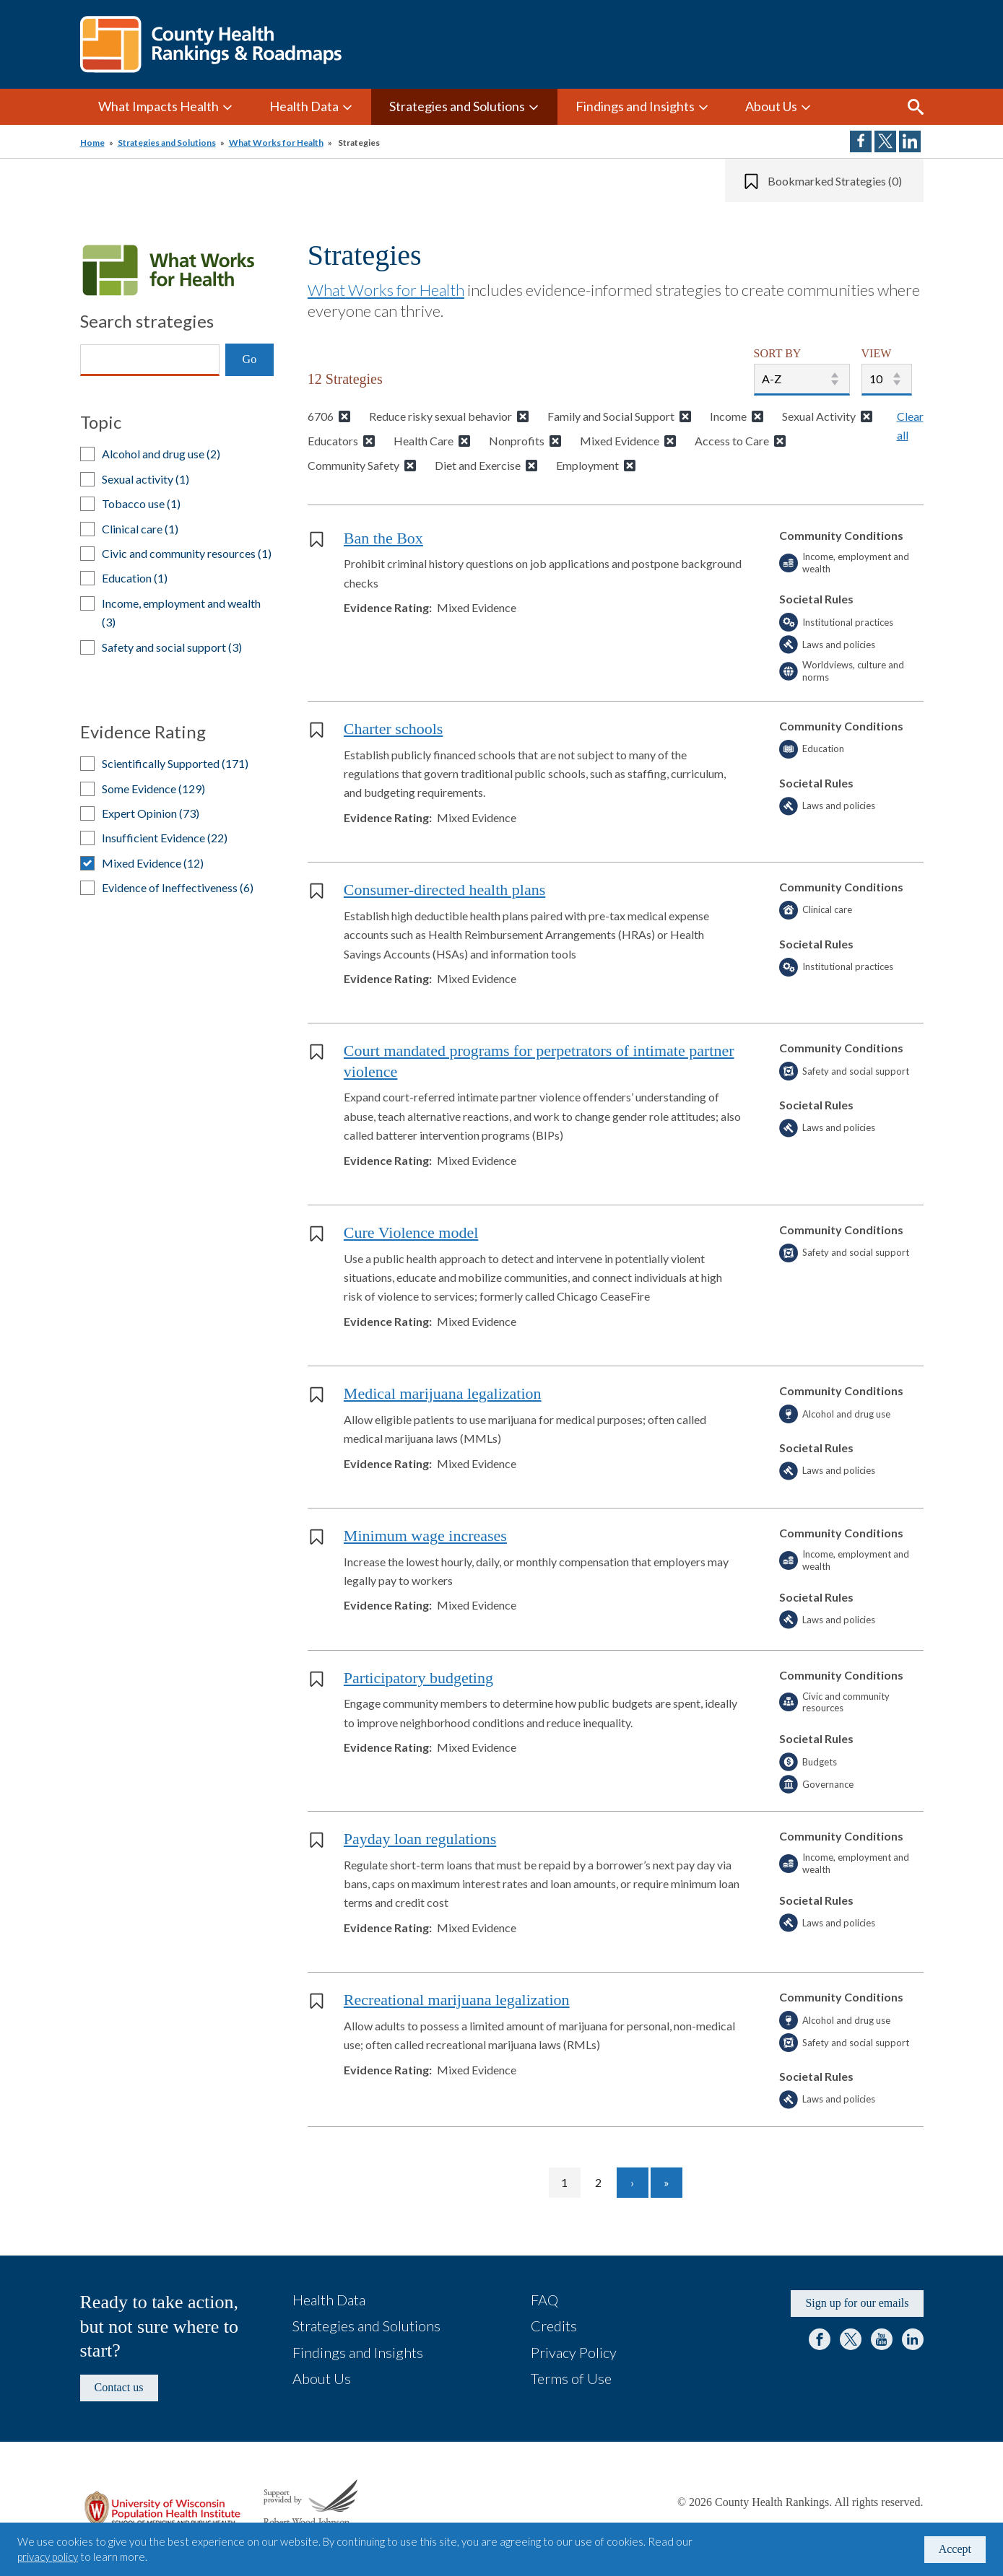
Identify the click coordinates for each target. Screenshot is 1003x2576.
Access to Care (732, 440)
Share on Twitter (885, 141)
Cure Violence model (411, 1232)
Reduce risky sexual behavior (440, 416)
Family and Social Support (610, 416)
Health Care (423, 440)
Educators (333, 440)
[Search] (150, 360)
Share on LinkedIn (910, 141)
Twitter (850, 2339)
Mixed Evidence (619, 440)
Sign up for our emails (856, 2303)
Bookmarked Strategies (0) (835, 181)
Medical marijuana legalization (443, 1393)
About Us (771, 106)
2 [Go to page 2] (605, 2182)
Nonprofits (516, 440)
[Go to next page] (632, 2182)
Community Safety (353, 465)
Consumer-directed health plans (444, 890)
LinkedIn (913, 2339)
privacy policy (47, 2556)
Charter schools (393, 729)
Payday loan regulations (420, 1839)
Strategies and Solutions (457, 106)
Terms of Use (571, 2378)
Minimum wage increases (425, 1536)
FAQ (544, 2299)
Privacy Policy (574, 2352)
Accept (955, 2549)
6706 (321, 416)
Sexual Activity (819, 416)
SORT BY (778, 353)
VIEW (876, 353)
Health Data (304, 106)
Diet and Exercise (478, 465)
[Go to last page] (666, 2182)
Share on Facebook (861, 141)
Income (728, 416)
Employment (587, 465)
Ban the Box (383, 538)
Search (916, 107)
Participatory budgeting (418, 1678)
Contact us (119, 2387)
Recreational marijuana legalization (457, 2000)
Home (92, 142)
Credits (554, 2325)
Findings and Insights (635, 106)
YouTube (882, 2339)
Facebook (819, 2339)
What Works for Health (276, 142)
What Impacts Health (158, 106)
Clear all (910, 425)
